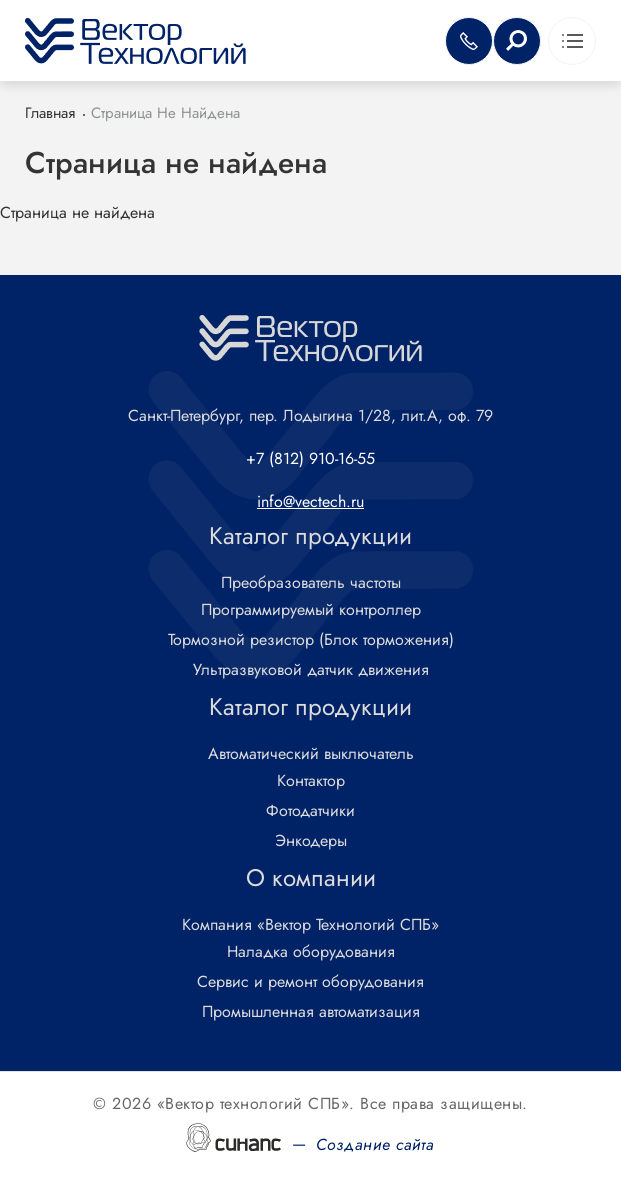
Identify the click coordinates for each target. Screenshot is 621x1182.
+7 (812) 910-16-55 (310, 458)
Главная (50, 113)
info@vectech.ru (310, 501)
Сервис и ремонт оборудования (310, 982)
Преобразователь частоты (311, 583)
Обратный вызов (469, 41)
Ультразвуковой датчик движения (311, 670)
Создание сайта (375, 1144)
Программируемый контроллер (311, 610)
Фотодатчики (310, 811)
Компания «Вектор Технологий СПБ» (310, 925)
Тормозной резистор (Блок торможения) (311, 640)
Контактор (311, 781)
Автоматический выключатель (311, 754)
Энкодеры (311, 841)
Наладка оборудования (311, 952)
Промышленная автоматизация (311, 1012)
